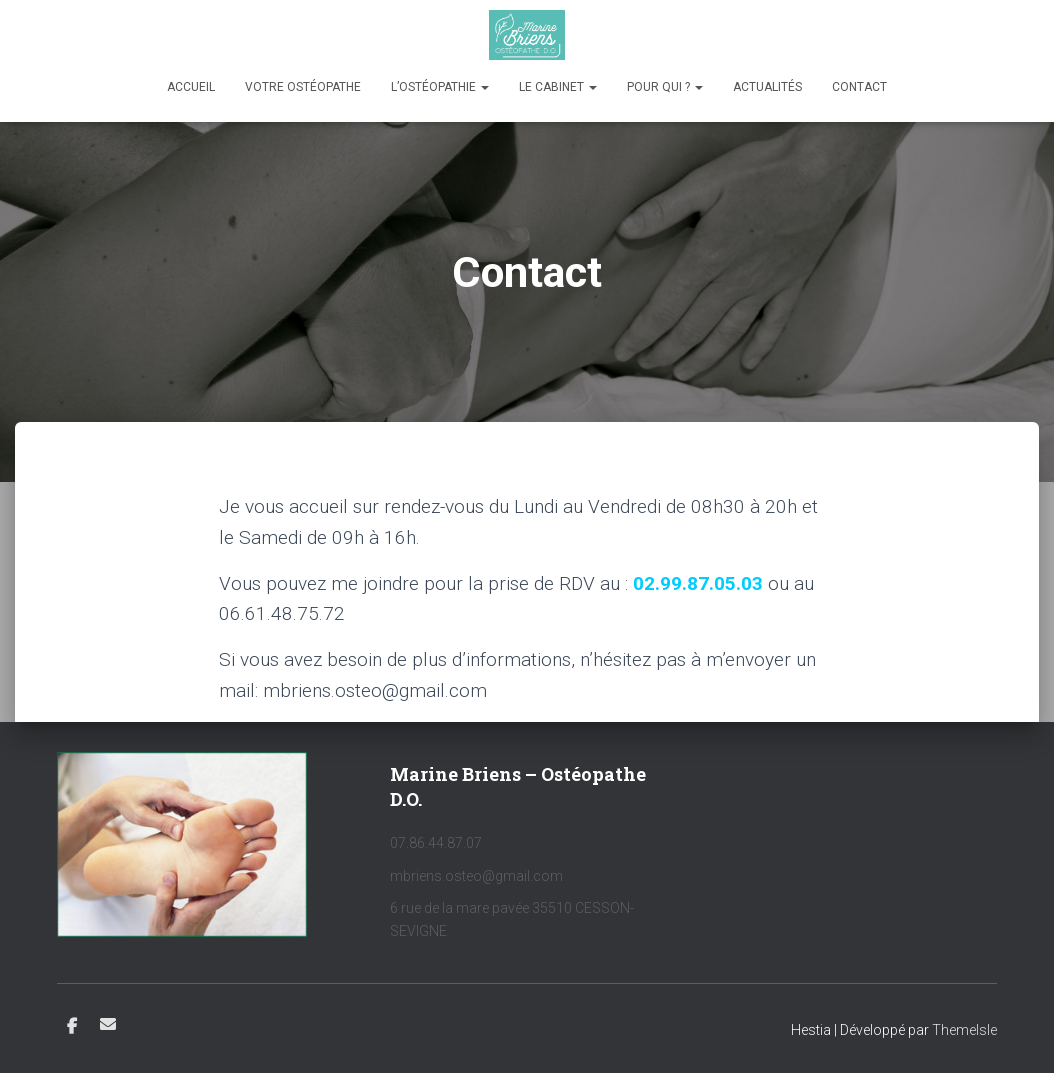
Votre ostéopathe (303, 87)
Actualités (767, 87)
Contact (859, 87)
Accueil (191, 87)
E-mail (108, 1024)
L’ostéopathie (440, 87)
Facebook (72, 1027)
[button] (484, 87)
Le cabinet (558, 87)
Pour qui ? (665, 87)
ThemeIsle (964, 1030)
